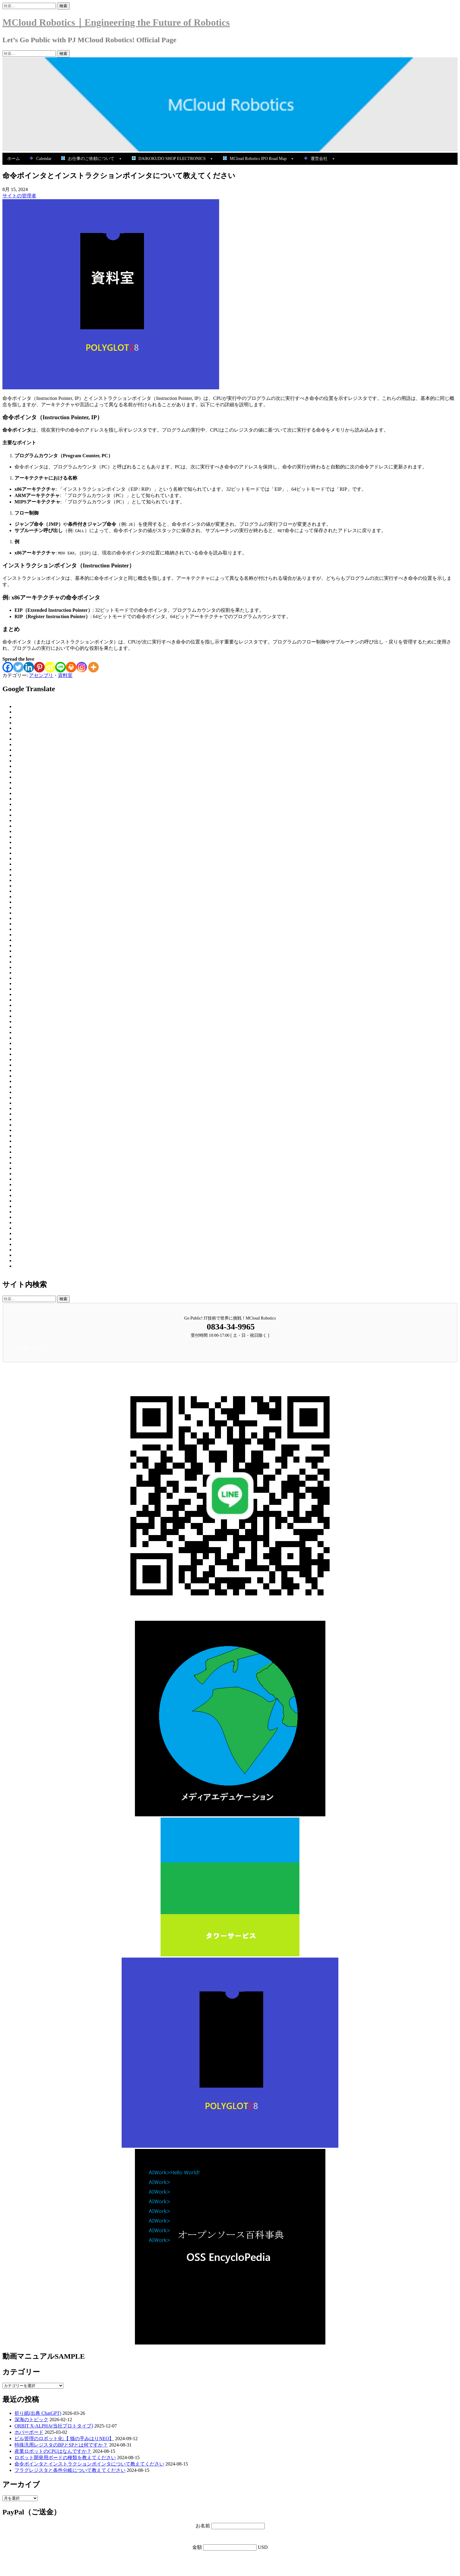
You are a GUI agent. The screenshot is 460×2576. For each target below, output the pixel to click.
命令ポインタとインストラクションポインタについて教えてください (89, 2463)
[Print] (71, 667)
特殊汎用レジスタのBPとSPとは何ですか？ (61, 2444)
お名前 (203, 2525)
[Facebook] (7, 667)
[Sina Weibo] (50, 667)
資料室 (65, 675)
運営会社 (319, 159)
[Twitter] (18, 667)
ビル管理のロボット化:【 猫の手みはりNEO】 (64, 2438)
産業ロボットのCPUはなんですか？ (52, 2451)
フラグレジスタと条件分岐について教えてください (70, 2470)
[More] (93, 667)
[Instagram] (81, 667)
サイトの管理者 (19, 195)
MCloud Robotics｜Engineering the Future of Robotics (116, 22)
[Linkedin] (29, 667)
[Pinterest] (39, 667)
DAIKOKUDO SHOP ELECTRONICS (173, 159)
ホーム (13, 158)
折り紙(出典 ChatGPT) (37, 2413)
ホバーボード (28, 2432)
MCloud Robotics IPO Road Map (258, 159)
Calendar (41, 159)
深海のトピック (31, 2419)
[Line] (60, 667)
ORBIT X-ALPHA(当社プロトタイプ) (53, 2425)
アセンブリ (41, 675)
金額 (197, 2547)
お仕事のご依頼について (91, 159)
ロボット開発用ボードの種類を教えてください (65, 2457)
